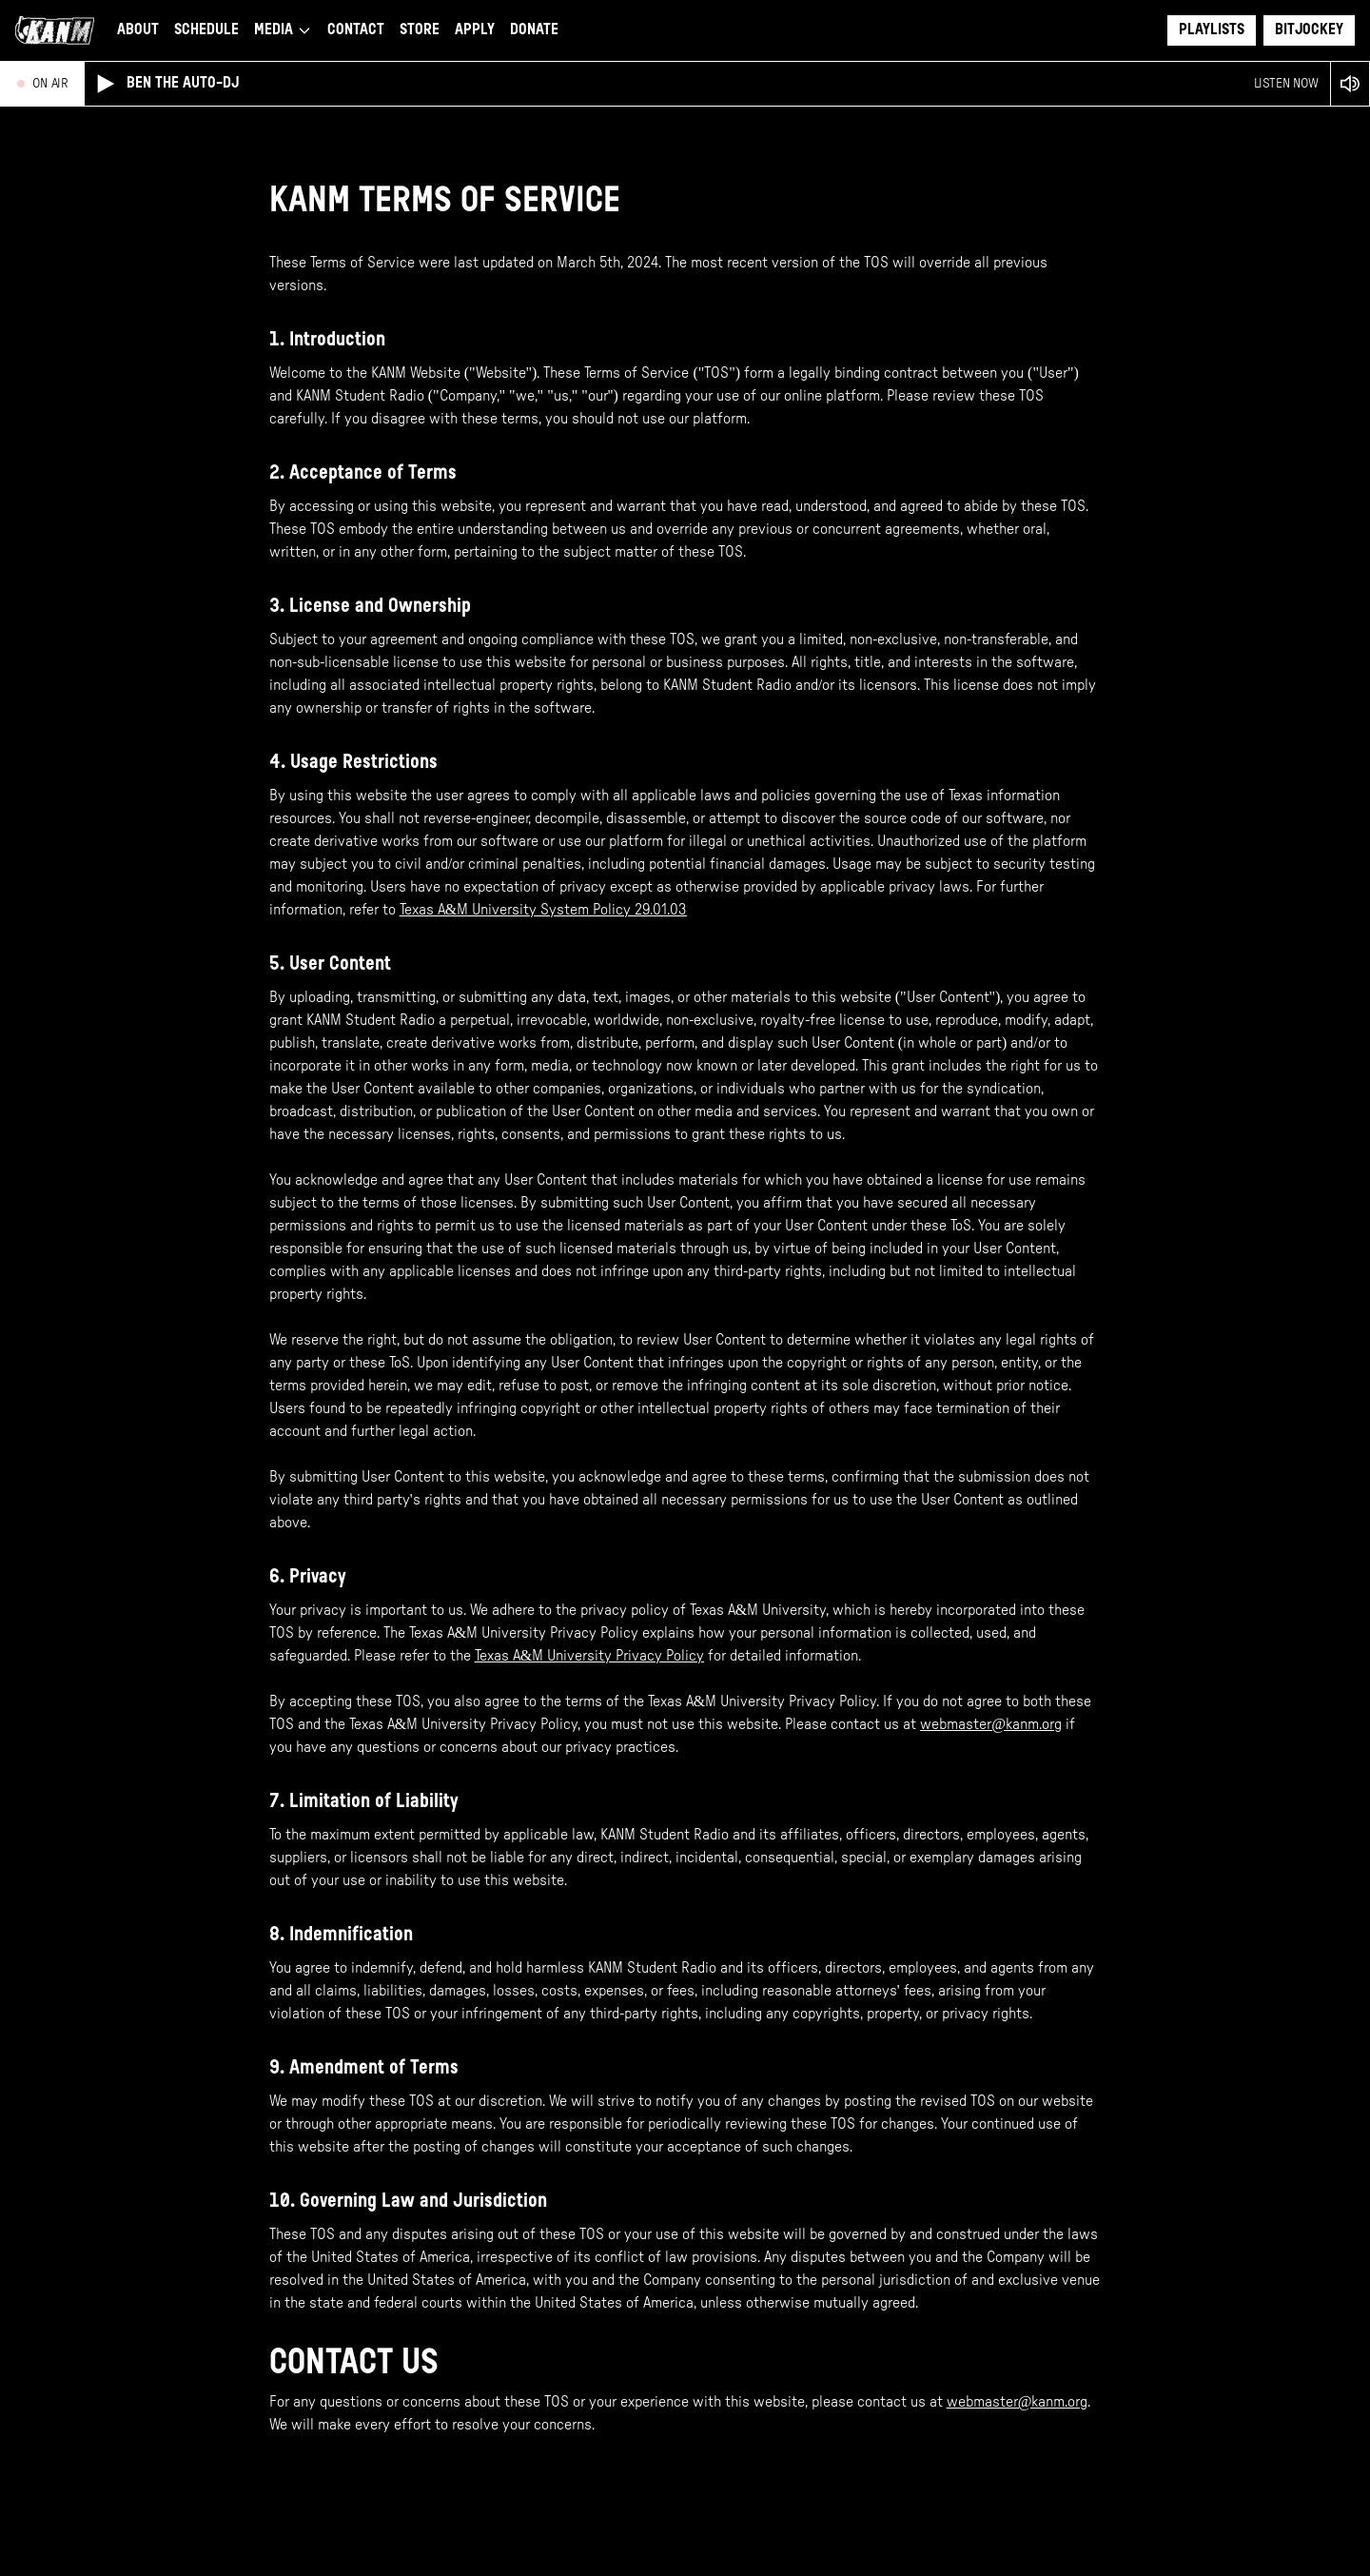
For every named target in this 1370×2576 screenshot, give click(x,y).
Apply (475, 30)
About (138, 30)
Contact (355, 30)
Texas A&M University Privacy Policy (589, 1655)
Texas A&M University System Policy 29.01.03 (543, 909)
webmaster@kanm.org (991, 1724)
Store (420, 30)
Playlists (1211, 30)
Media (283, 30)
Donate (534, 30)
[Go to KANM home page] (54, 30)
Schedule (206, 30)
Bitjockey (1309, 30)
